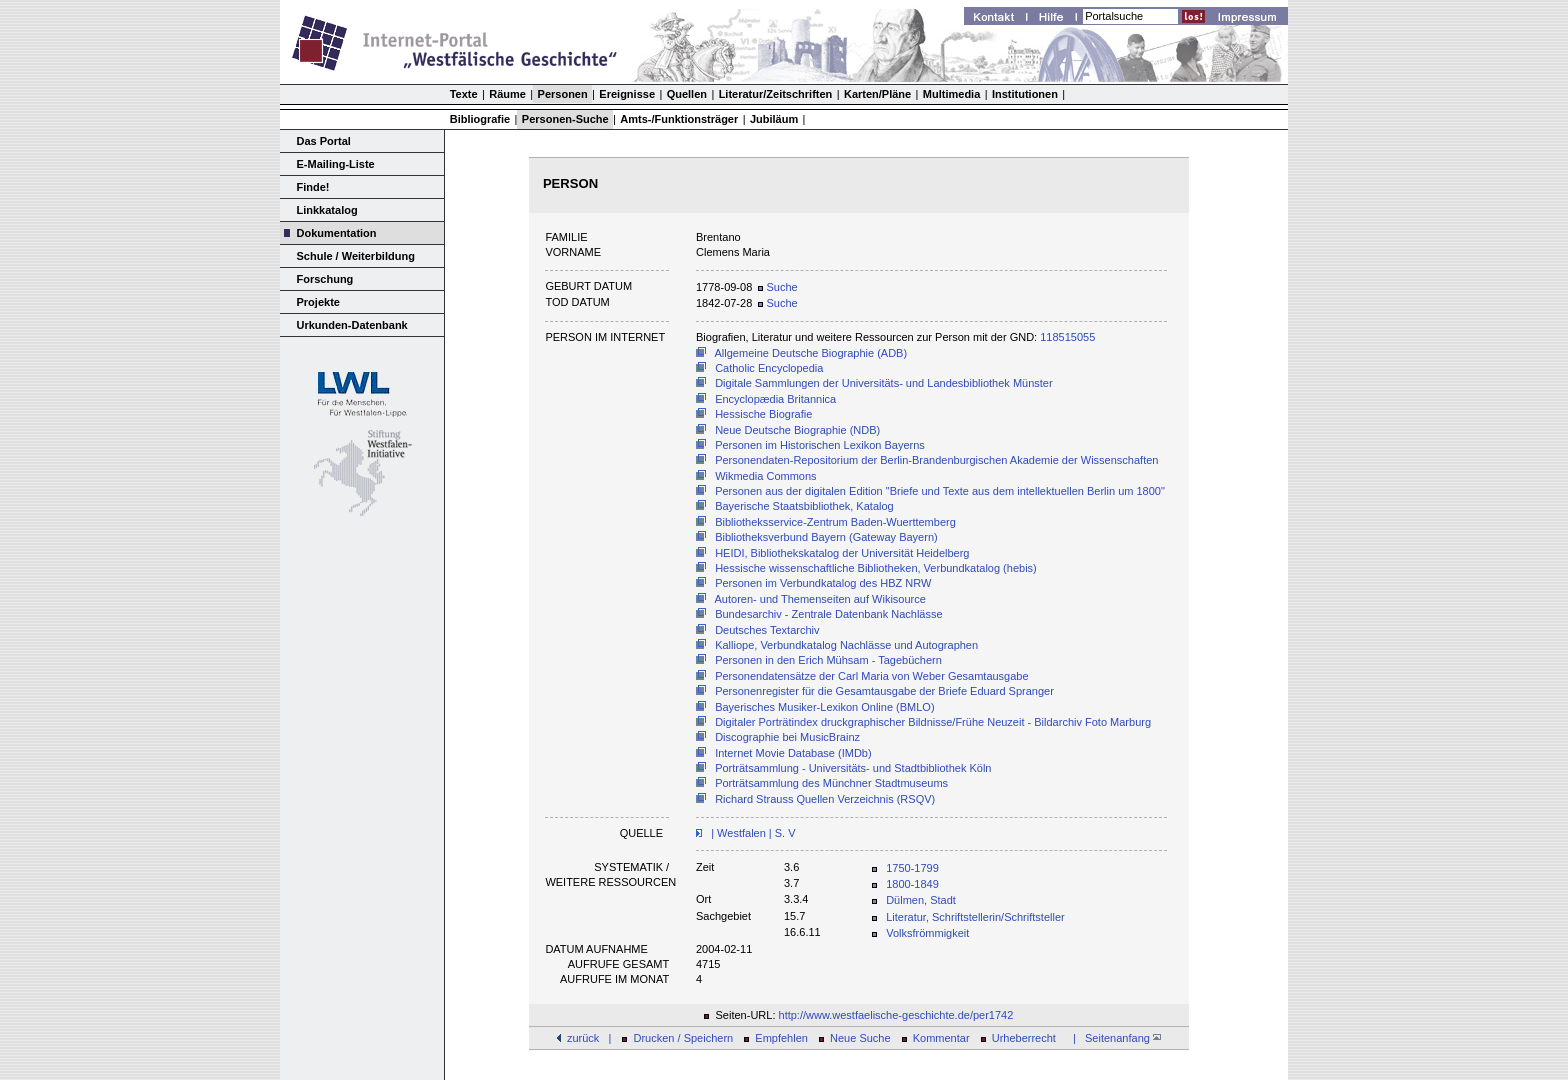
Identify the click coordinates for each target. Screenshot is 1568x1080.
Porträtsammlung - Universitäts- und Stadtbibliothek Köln (853, 768)
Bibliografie (480, 119)
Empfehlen (781, 1038)
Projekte (318, 302)
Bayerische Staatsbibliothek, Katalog (804, 506)
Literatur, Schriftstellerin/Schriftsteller (975, 917)
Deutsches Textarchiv (767, 630)
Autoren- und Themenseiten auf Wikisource (820, 599)
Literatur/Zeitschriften (776, 94)
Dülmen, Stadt (921, 900)
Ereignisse (627, 94)
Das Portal (324, 141)
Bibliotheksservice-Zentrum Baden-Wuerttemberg (835, 522)
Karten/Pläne (877, 94)
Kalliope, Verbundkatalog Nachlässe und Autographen (846, 645)
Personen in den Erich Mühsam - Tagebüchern (828, 660)
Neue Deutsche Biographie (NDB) (797, 430)
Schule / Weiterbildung (356, 256)
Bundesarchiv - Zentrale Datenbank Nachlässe (828, 614)
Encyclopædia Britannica (775, 399)
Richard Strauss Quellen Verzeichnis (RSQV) (825, 799)
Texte (464, 94)
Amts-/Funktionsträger (679, 119)
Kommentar (941, 1038)
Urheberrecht (1024, 1038)
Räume (507, 94)
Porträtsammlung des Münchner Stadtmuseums (831, 783)
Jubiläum (774, 119)
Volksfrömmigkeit (927, 933)
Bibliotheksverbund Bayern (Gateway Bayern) (826, 537)
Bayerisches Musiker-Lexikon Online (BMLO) (824, 707)
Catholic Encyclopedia (769, 368)
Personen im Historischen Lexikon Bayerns (820, 445)
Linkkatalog (327, 210)
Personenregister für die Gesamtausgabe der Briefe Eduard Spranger (884, 691)
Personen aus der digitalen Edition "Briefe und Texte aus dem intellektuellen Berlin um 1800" (940, 491)
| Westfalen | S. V (751, 833)
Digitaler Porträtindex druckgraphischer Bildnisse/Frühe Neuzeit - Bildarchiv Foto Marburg (933, 722)
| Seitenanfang (1114, 1038)
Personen (563, 94)
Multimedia (951, 94)
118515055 (1067, 337)
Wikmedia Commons (765, 476)
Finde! (313, 187)
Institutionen (1025, 94)
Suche (777, 287)
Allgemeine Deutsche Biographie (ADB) (811, 353)
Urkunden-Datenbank (352, 325)
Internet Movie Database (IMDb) (793, 753)
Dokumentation (337, 233)
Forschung (325, 279)
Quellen (687, 94)
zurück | (589, 1038)
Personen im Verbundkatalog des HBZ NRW (823, 583)
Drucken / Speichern (684, 1038)
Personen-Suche (565, 119)
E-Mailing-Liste (336, 164)
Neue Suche (860, 1038)
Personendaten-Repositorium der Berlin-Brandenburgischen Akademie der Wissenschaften (936, 460)
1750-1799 (912, 868)
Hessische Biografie (763, 414)
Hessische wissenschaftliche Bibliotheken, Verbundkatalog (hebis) (876, 568)
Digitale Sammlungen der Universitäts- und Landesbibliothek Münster (884, 383)
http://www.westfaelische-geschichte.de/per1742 (896, 1015)
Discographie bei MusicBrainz (787, 737)
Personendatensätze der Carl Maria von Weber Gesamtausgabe (871, 676)
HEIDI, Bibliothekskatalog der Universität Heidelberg (842, 553)
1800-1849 (912, 884)
